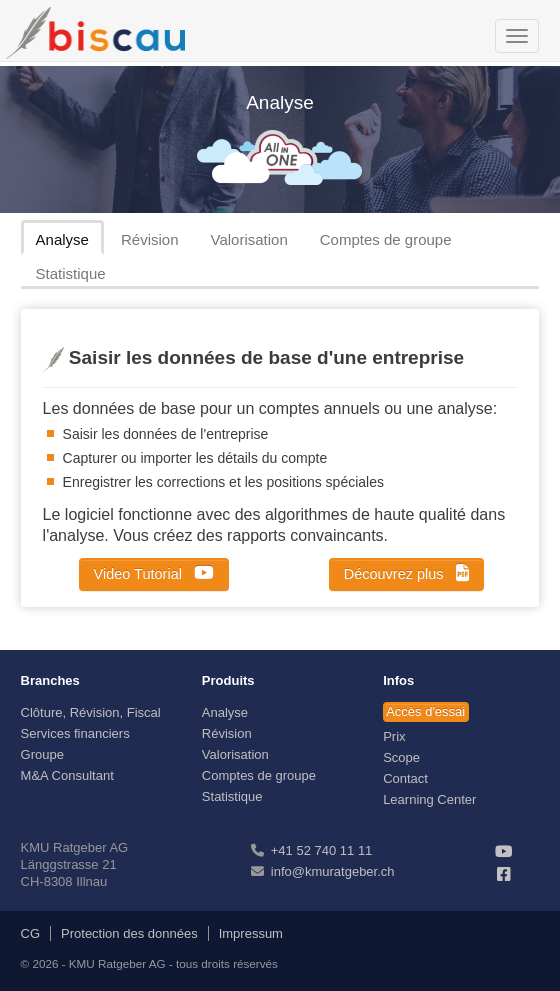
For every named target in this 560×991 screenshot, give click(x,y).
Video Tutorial (154, 573)
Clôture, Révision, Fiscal (91, 712)
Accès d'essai (425, 711)
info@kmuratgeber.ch (333, 871)
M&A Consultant (67, 775)
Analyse (62, 239)
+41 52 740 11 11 (322, 850)
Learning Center (429, 799)
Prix (394, 736)
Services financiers (75, 733)
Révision (150, 239)
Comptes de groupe (386, 239)
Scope (401, 757)
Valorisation (249, 239)
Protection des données (129, 933)
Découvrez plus (406, 573)
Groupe (42, 754)
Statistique (71, 273)
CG (31, 933)
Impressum (251, 933)
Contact (405, 778)
